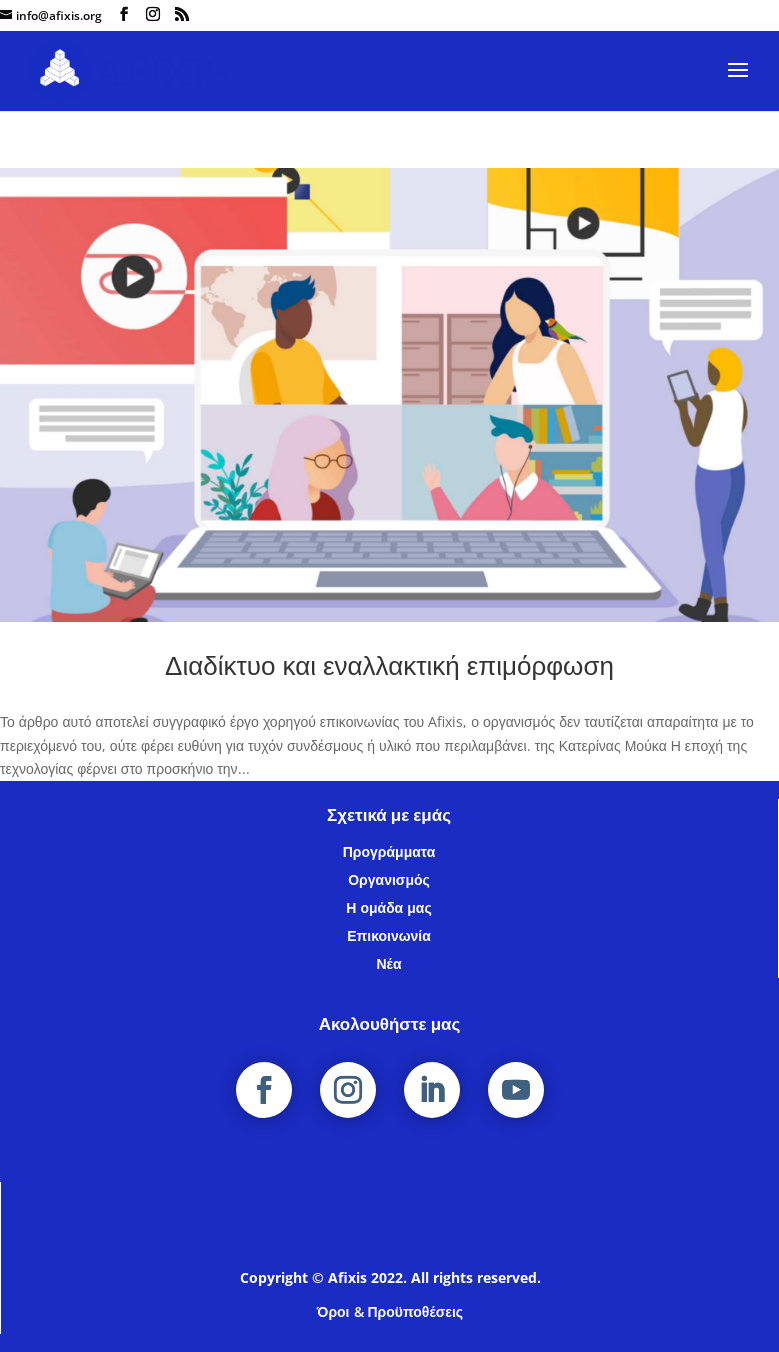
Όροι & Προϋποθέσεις (390, 1311)
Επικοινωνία (389, 935)
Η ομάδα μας (388, 907)
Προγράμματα (389, 851)
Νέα (388, 963)
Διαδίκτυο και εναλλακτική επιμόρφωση (389, 665)
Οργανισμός (389, 879)
